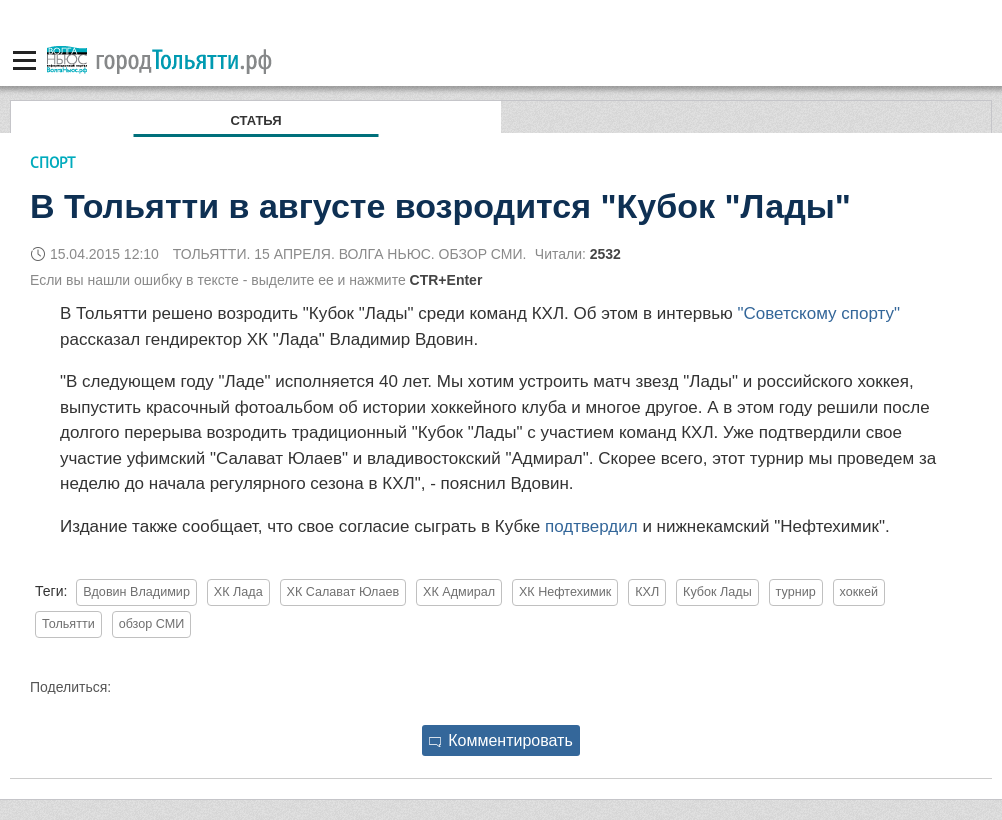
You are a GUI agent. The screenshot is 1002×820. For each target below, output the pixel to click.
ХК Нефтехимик (565, 592)
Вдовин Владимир (136, 592)
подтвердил (591, 526)
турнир (796, 592)
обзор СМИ (152, 624)
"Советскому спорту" (819, 313)
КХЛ (647, 592)
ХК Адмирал (459, 592)
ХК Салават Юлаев (343, 592)
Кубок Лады (717, 592)
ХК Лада (238, 592)
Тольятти (68, 624)
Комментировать (501, 740)
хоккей (859, 592)
